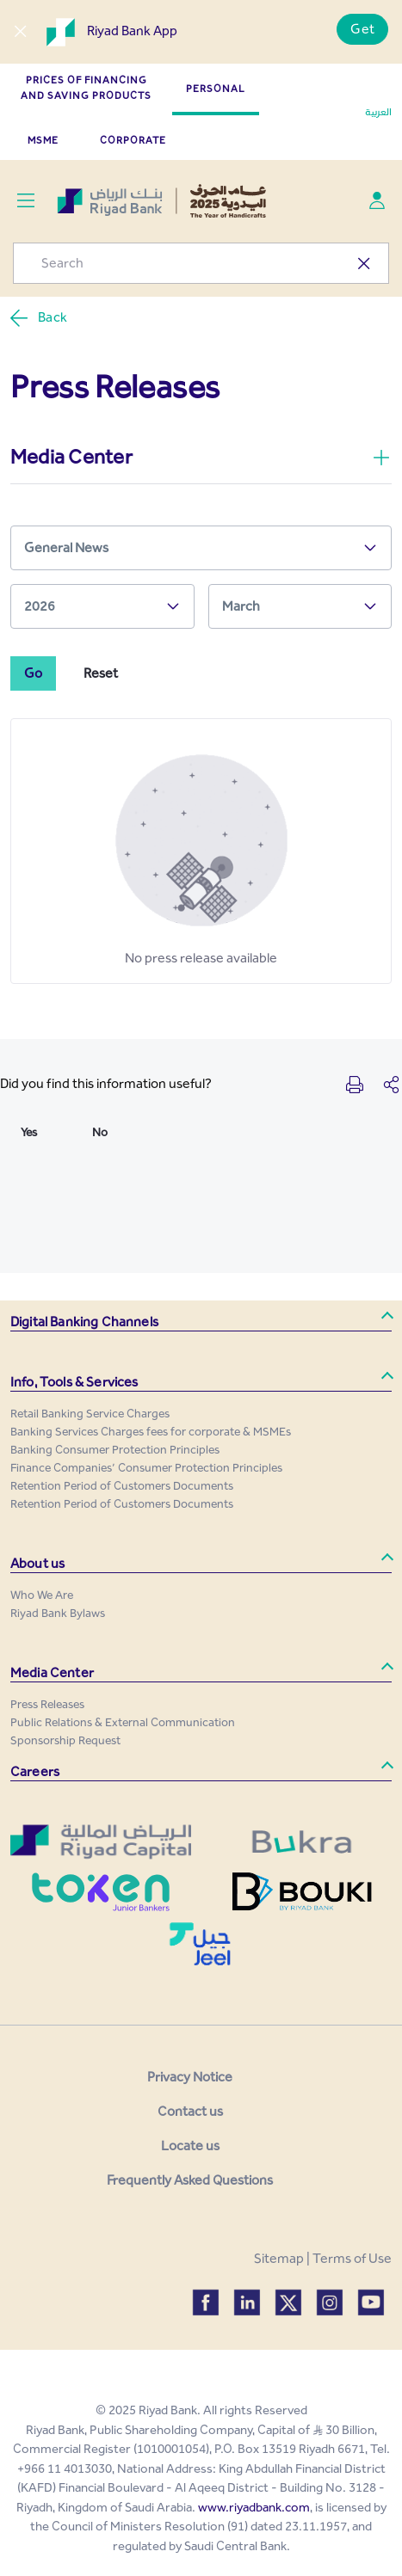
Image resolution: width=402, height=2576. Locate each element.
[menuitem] (90, 1414)
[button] (201, 1322)
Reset (100, 673)
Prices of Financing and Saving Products (86, 87)
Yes (29, 1132)
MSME (43, 140)
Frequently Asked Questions (190, 2180)
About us (37, 1563)
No (100, 1132)
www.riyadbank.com (254, 2507)
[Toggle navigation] (25, 200)
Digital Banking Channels (84, 1321)
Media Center (52, 1672)
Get (362, 29)
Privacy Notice (189, 2077)
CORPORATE (133, 140)
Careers (34, 1771)
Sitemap (279, 2258)
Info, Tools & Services (74, 1382)
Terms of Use (352, 2258)
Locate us (190, 2145)
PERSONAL (215, 89)
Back (38, 318)
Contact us (190, 2111)
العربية (378, 112)
